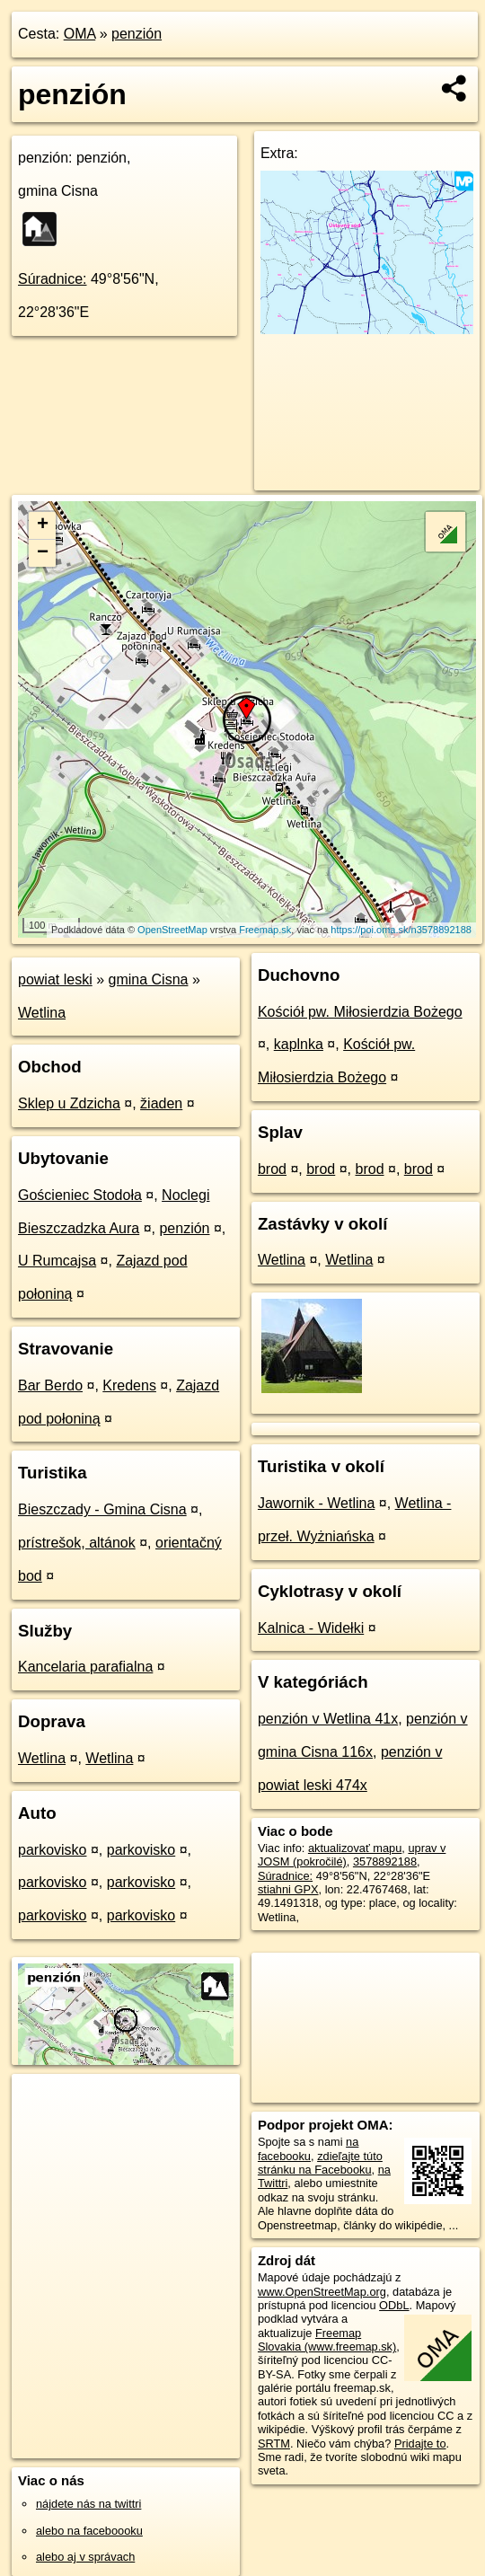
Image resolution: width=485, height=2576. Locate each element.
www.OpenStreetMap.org (322, 2291)
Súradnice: (52, 279)
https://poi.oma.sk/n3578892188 (401, 929)
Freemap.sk (265, 929)
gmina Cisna (149, 979)
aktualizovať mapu (354, 1848)
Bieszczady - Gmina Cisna (102, 1509)
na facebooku (308, 2148)
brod (272, 1169)
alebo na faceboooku (89, 2530)
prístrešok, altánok (77, 1542)
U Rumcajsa (57, 1260)
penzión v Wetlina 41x (328, 1718)
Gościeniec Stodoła (80, 1195)
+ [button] (42, 525)
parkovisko (52, 1849)
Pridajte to (420, 2443)
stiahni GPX (288, 1889)
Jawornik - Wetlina (316, 1503)
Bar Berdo (50, 1385)
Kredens (129, 1385)
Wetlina (42, 1012)
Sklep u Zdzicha (69, 1103)
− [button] (42, 553)
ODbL (394, 2305)
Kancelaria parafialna (85, 1666)
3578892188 (385, 1861)
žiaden (161, 1103)
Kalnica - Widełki (311, 1628)
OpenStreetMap (172, 929)
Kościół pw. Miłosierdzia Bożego (360, 1011)
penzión (136, 33)
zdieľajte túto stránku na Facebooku (320, 2162)
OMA (80, 33)
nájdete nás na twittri (88, 2503)
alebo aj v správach (85, 2556)
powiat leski (55, 979)
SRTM (274, 2443)
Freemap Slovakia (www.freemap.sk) (327, 2339)
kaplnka (298, 1044)
